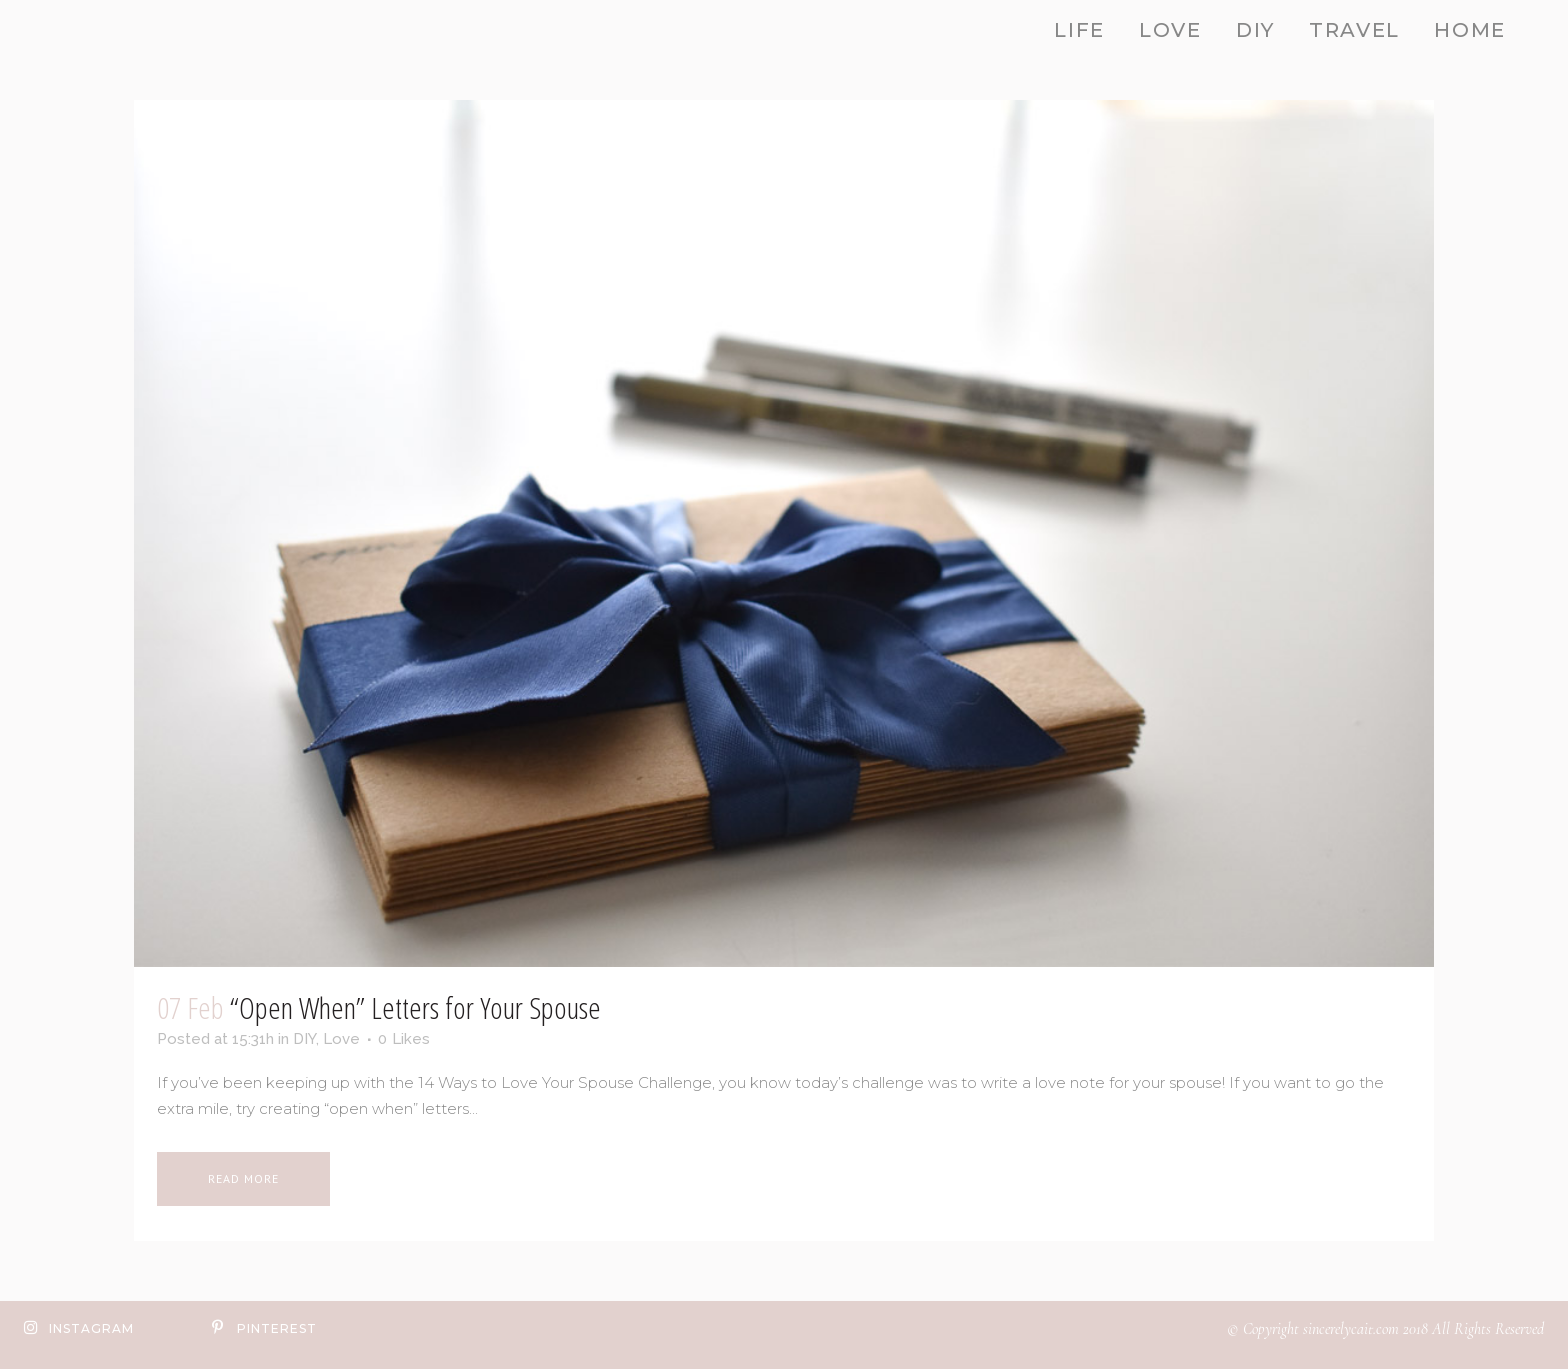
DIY (304, 1039)
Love (341, 1039)
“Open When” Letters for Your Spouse (415, 1007)
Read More (243, 1178)
